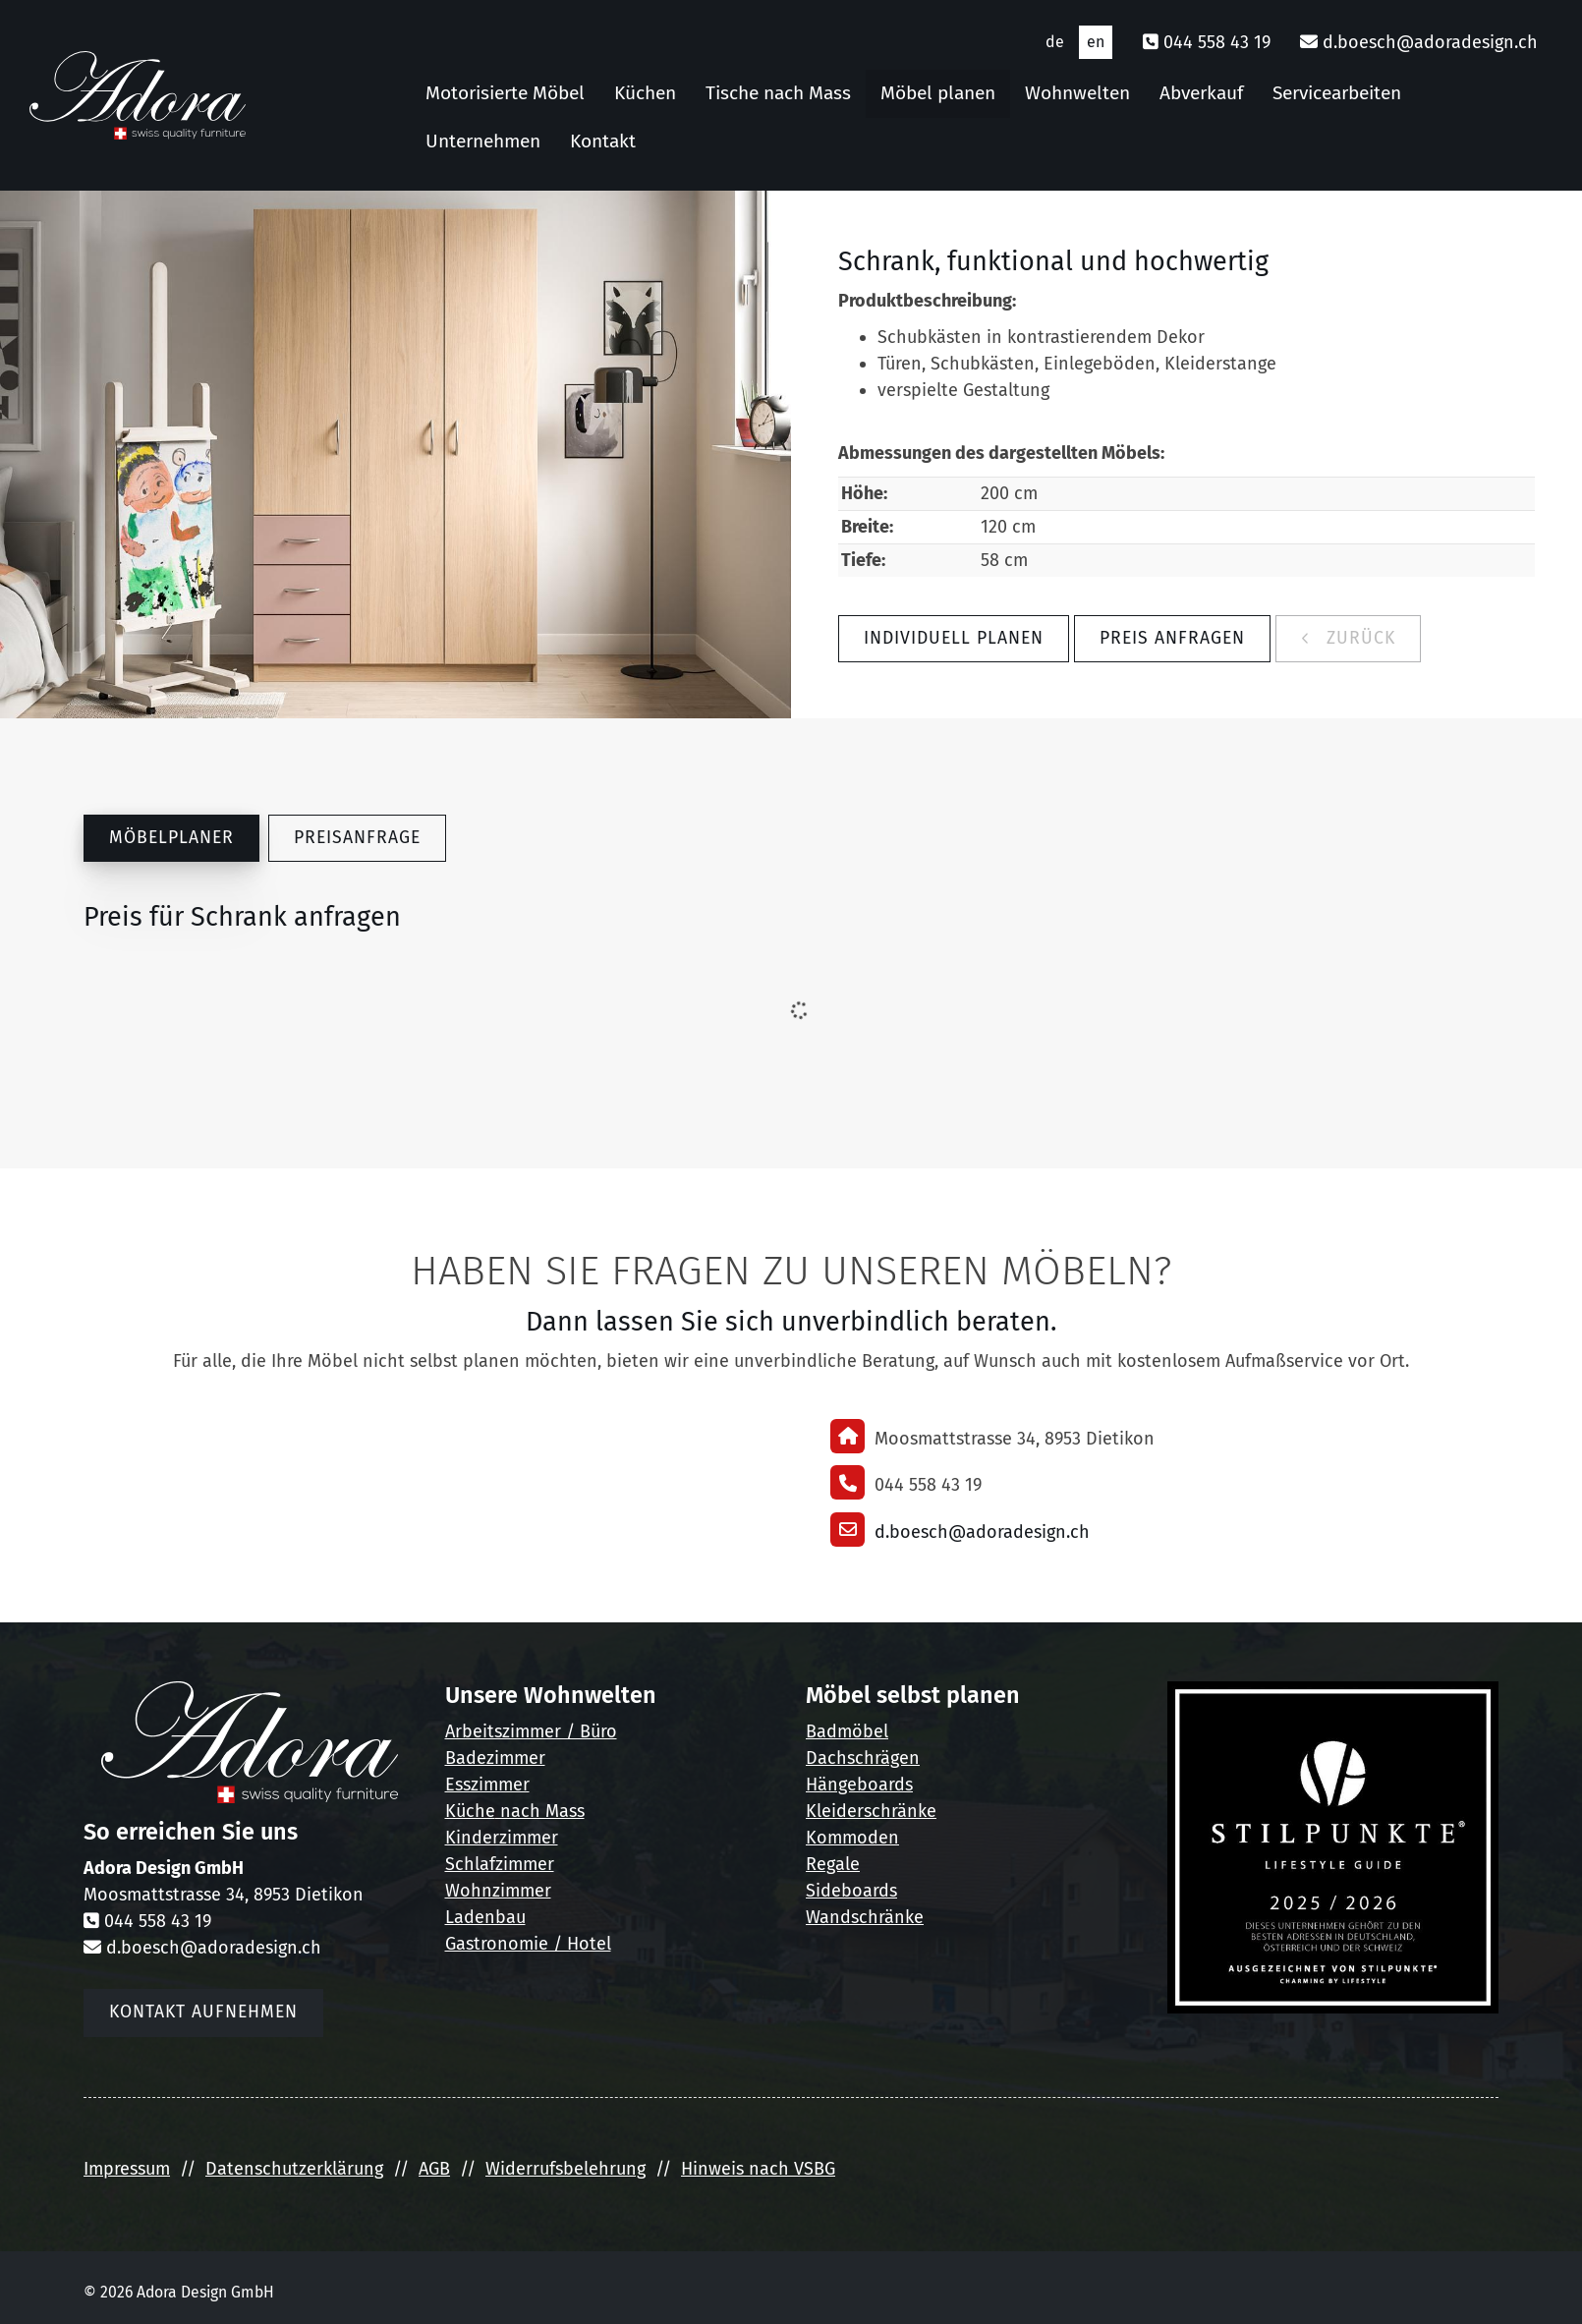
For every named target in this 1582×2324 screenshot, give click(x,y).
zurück (1358, 638)
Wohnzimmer (498, 1890)
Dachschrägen (863, 1758)
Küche (470, 1811)
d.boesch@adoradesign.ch (1430, 42)
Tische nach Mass (778, 93)
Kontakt (603, 141)
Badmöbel (847, 1731)
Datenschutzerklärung (294, 2169)
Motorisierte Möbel (505, 93)
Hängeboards (859, 1784)
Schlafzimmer (499, 1864)
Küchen (645, 93)
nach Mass (540, 1811)
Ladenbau (485, 1917)
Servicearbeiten (1336, 93)
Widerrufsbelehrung (565, 2169)
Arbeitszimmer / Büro (531, 1731)
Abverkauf (1201, 93)
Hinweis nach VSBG (758, 2169)
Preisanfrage (357, 837)
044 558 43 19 (1217, 42)
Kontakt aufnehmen (203, 2012)
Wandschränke (865, 1917)
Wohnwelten (1077, 93)
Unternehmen (482, 141)
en (1095, 41)
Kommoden (852, 1837)
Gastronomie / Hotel (528, 1944)
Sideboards (851, 1890)
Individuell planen (954, 638)
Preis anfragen (1172, 638)
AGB (434, 2169)
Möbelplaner (171, 837)
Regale (833, 1864)
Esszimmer (487, 1784)
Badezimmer (495, 1758)
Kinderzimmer (501, 1837)
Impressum (127, 2169)
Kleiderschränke (871, 1811)
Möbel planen (937, 93)
